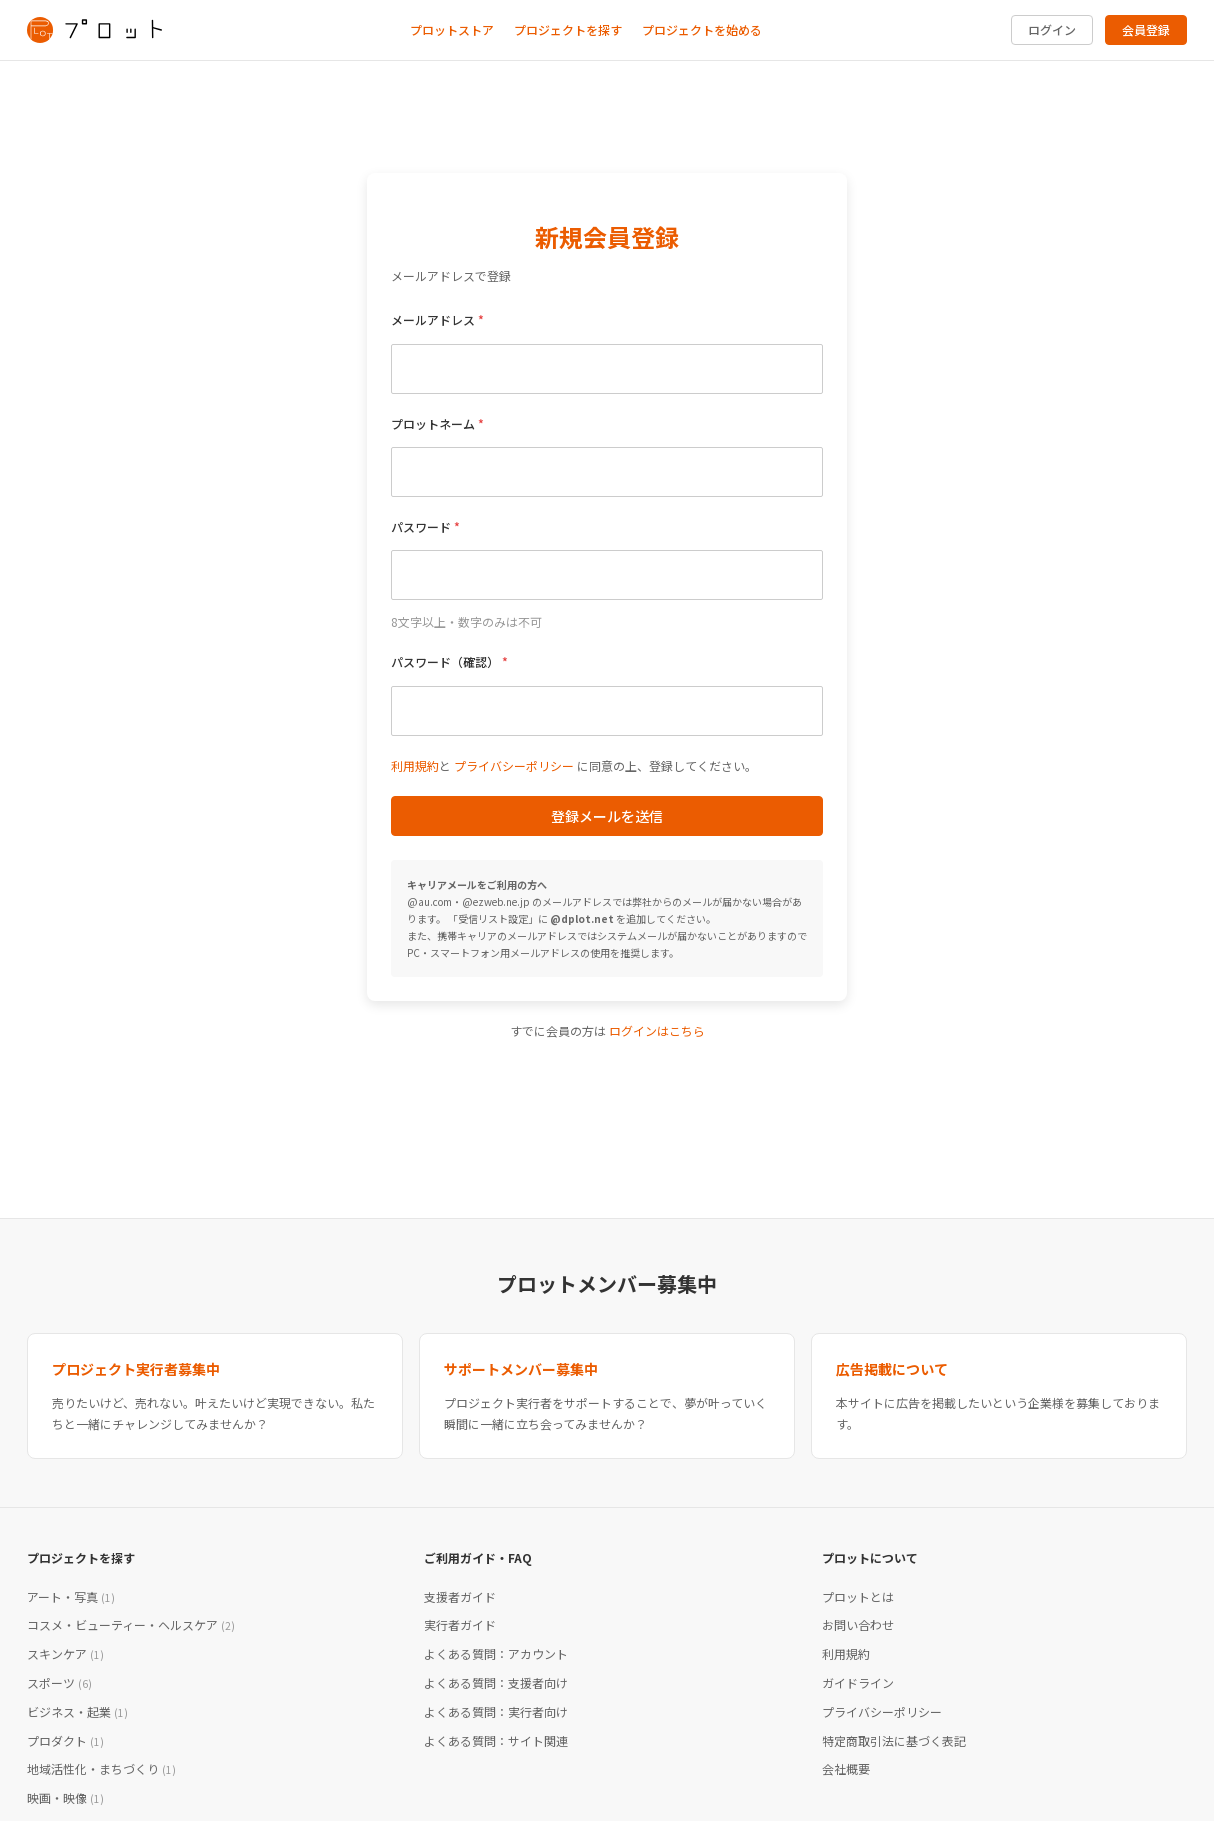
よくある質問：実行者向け (496, 1711)
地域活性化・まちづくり (101, 1768)
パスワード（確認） (445, 661)
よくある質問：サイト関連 (496, 1740)
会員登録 (1146, 29)
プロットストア (452, 29)
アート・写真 (71, 1596)
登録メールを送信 (607, 816)
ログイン (1052, 29)
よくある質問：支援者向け (496, 1682)
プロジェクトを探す (568, 29)
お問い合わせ (858, 1624)
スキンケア (65, 1653)
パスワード (421, 526)
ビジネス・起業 (77, 1711)
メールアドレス (433, 319)
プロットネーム (433, 423)
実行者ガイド (460, 1624)
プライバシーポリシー (514, 765)
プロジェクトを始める (702, 29)
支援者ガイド (460, 1596)
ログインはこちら (657, 1030)
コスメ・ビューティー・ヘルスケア (131, 1624)
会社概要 (846, 1768)
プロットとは (858, 1596)
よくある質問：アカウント (496, 1653)
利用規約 (415, 765)
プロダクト (65, 1740)
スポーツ (59, 1682)
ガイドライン (858, 1682)
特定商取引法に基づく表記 (894, 1740)
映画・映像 (65, 1797)
